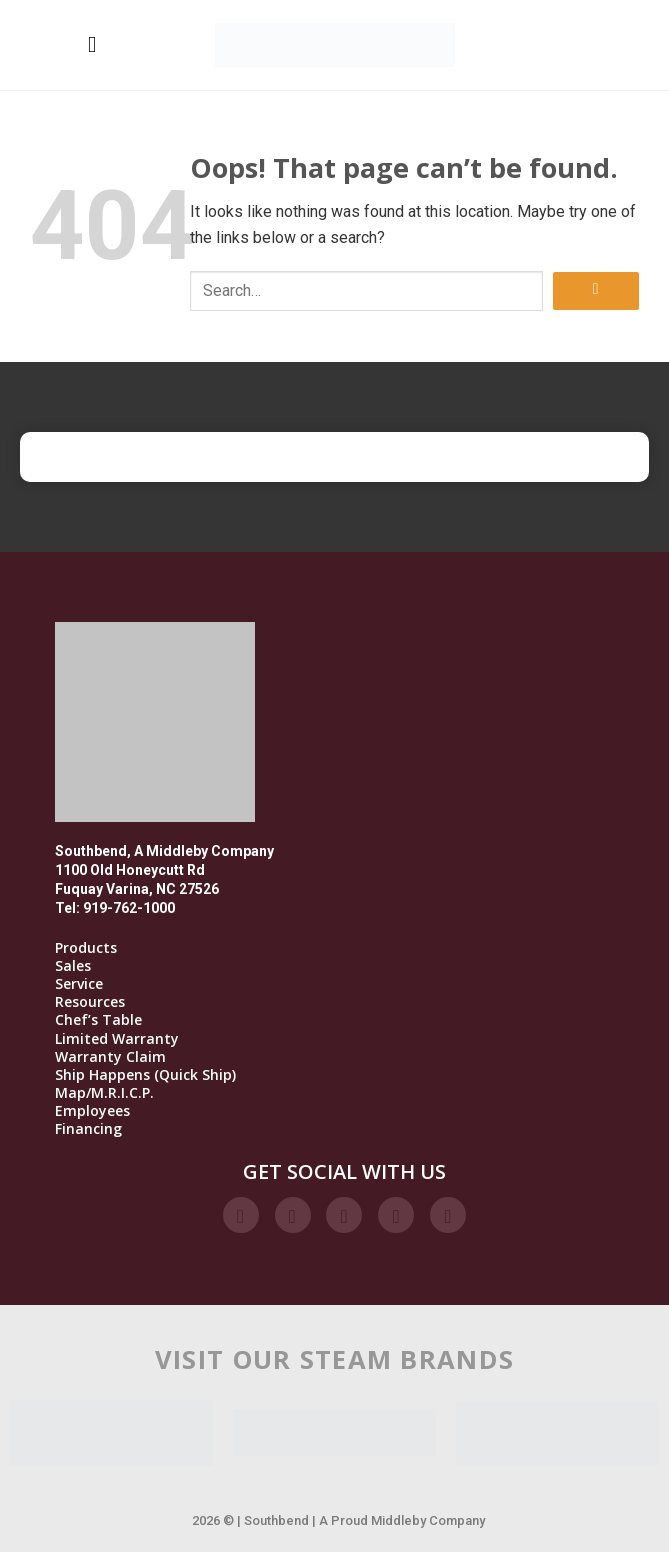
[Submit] (596, 291)
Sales (73, 966)
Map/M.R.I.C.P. (104, 1093)
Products (86, 948)
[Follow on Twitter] (344, 1215)
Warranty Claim (110, 1057)
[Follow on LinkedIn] (396, 1215)
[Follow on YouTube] (448, 1215)
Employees (92, 1111)
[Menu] (92, 44)
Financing (88, 1129)
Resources (90, 1002)
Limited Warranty (117, 1039)
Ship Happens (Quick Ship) (145, 1075)
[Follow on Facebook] (241, 1215)
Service (79, 984)
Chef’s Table (98, 1020)
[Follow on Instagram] (293, 1215)
